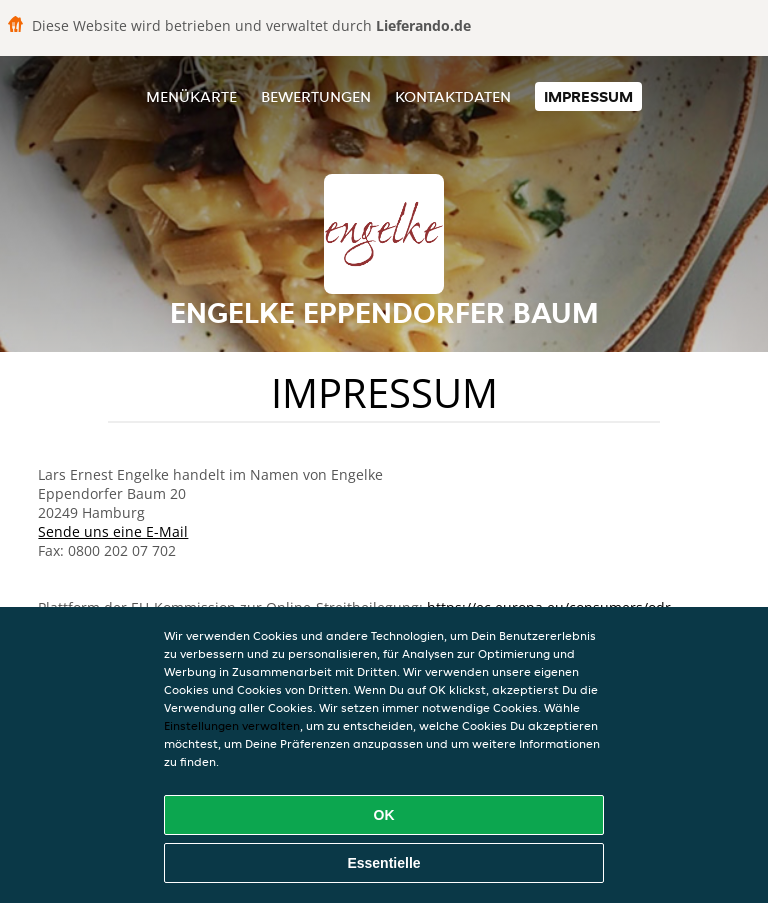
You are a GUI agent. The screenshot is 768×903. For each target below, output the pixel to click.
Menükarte (191, 96)
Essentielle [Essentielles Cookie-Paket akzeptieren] (383, 863)
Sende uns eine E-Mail (113, 531)
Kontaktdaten (453, 96)
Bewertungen (316, 96)
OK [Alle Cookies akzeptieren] (384, 815)
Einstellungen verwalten (232, 725)
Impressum (588, 96)
